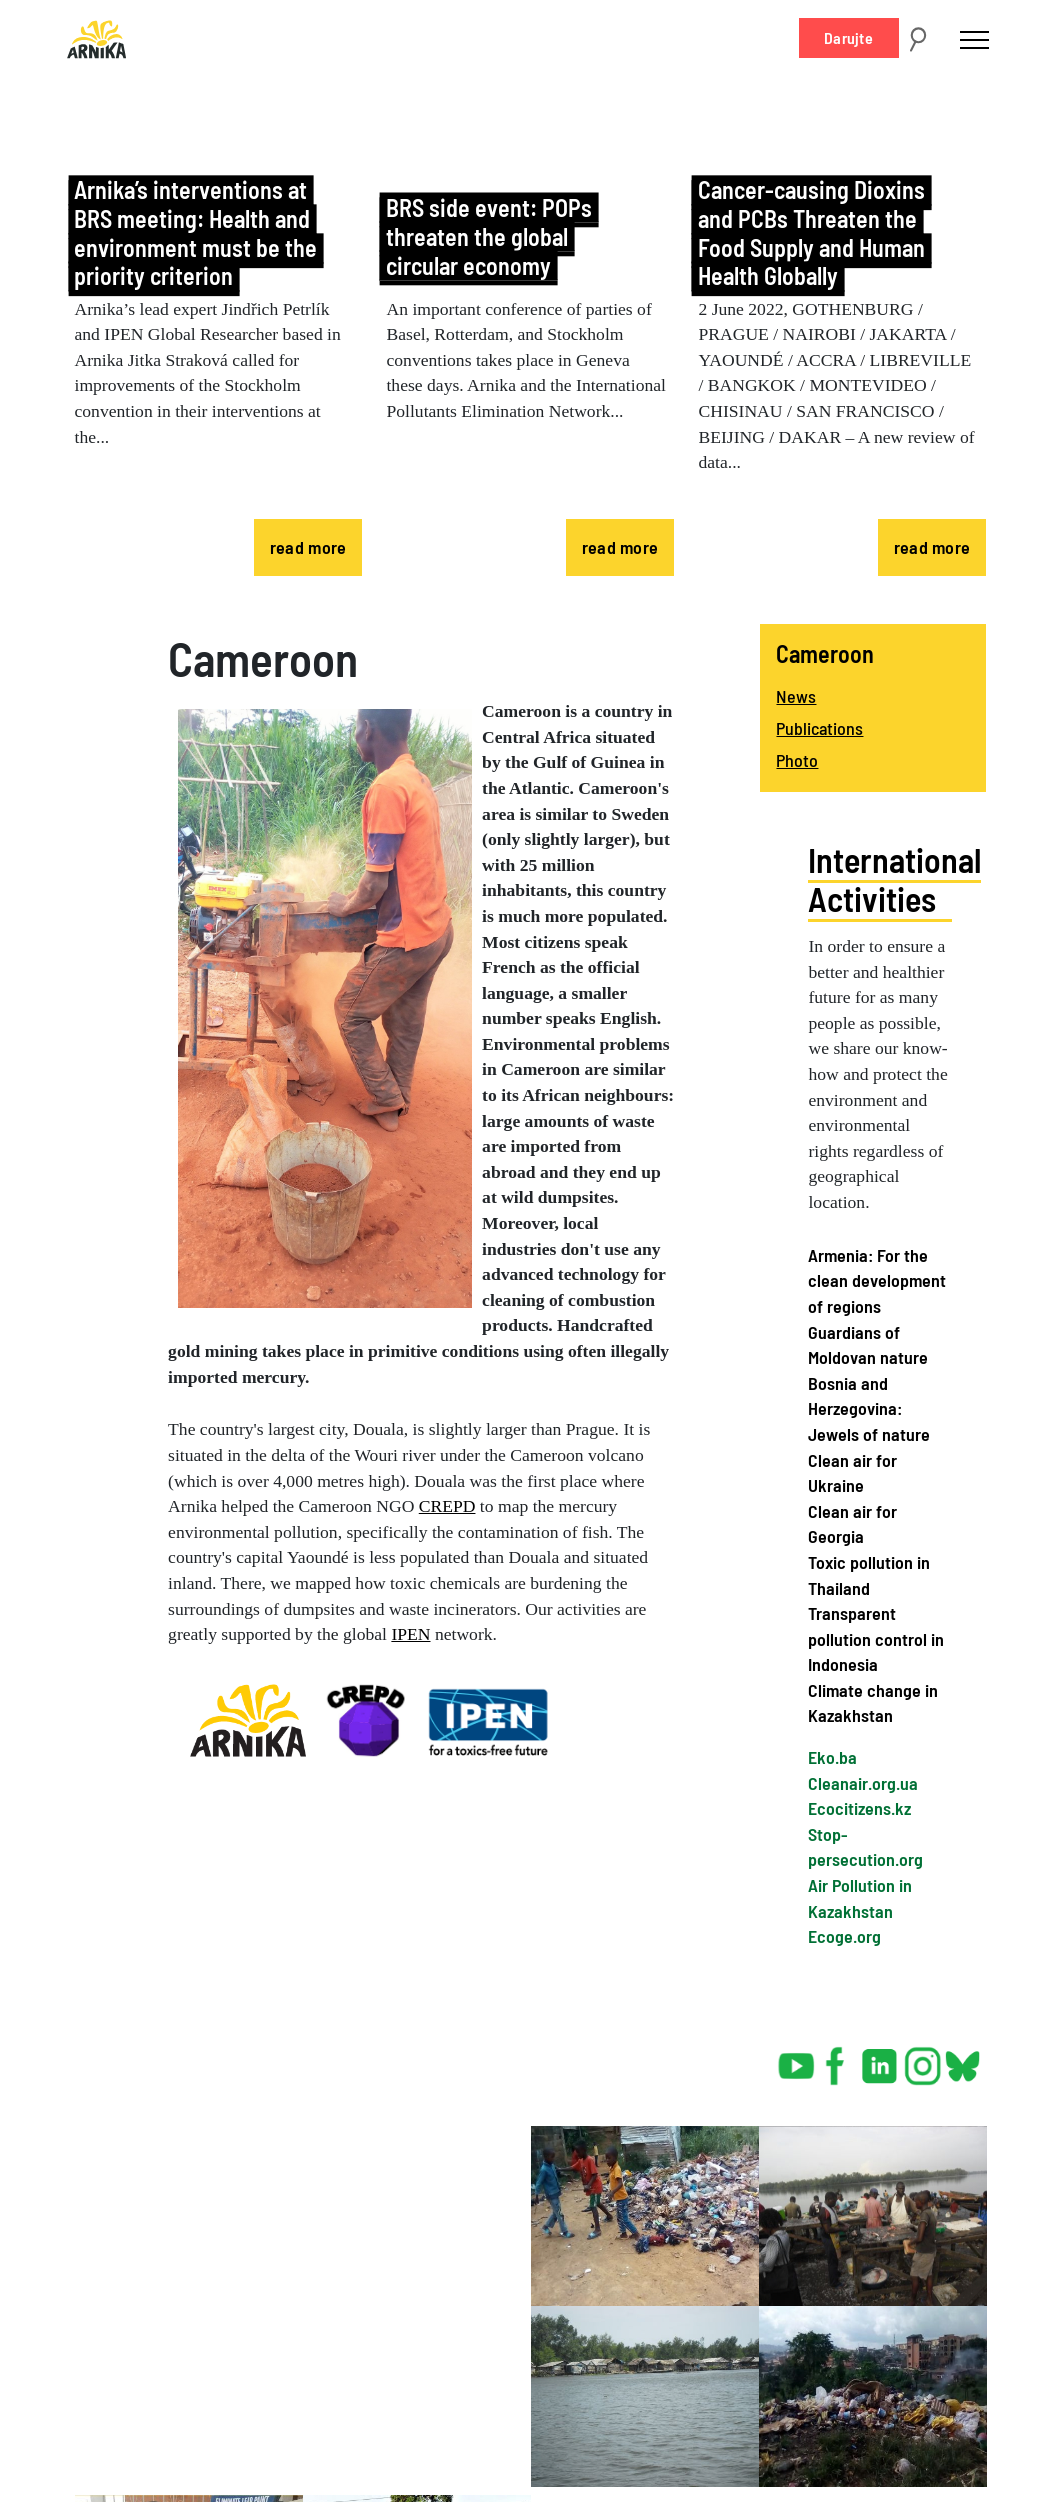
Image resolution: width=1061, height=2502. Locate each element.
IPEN (410, 1634)
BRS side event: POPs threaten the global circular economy (489, 236)
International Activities (894, 879)
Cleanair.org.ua (863, 1783)
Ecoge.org (844, 1936)
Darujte (848, 37)
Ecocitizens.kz (859, 1808)
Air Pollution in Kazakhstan (860, 1898)
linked (881, 2058)
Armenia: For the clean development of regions (877, 1280)
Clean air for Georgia (852, 1524)
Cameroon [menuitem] (825, 654)
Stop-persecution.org (865, 1847)
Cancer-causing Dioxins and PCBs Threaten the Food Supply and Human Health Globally (811, 233)
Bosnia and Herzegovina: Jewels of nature (869, 1408)
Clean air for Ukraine (852, 1473)
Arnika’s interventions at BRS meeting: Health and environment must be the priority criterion (195, 233)
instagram (923, 2058)
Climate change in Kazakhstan (873, 1703)
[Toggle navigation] (975, 39)
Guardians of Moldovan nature (868, 1345)
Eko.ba (832, 1757)
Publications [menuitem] (819, 728)
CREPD (447, 1506)
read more (308, 547)
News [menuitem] (796, 696)
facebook (839, 2058)
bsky (961, 2058)
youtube (797, 2058)
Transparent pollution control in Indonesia (876, 1638)
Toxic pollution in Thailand (869, 1575)
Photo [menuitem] (797, 760)
